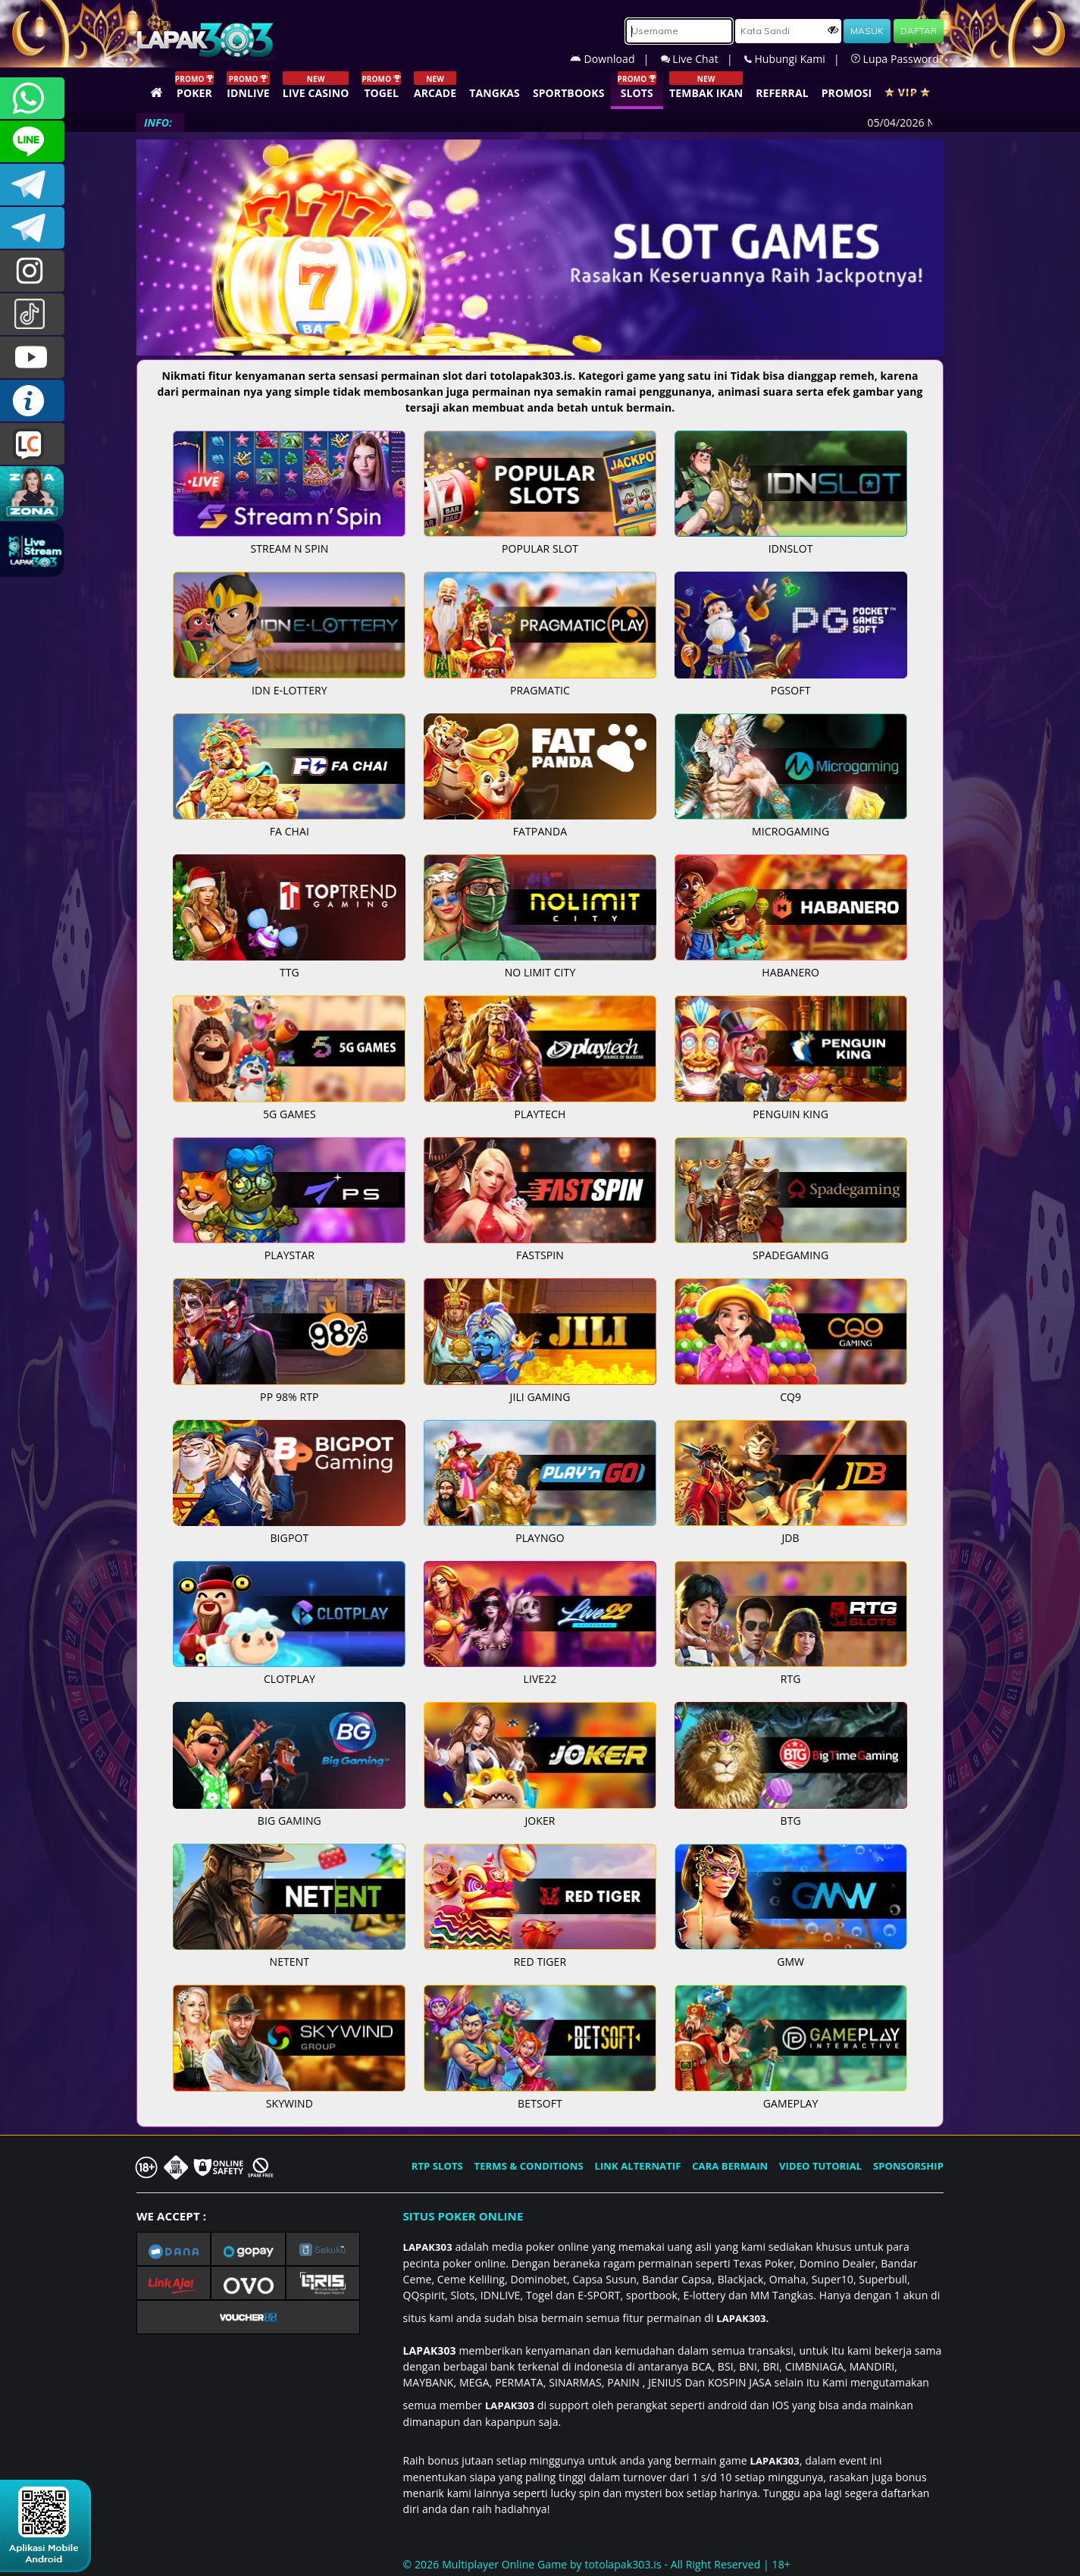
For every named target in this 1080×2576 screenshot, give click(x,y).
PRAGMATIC (540, 690)
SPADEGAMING (790, 1255)
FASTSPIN (540, 1255)
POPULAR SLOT (540, 548)
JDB (791, 1538)
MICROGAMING (790, 831)
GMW (790, 1961)
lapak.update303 (32, 271)
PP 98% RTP (289, 1397)
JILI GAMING (540, 1397)
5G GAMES (289, 1114)
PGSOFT (791, 690)
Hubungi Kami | (797, 59)
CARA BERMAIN (730, 2166)
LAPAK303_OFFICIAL (32, 228)
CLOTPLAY (289, 1679)
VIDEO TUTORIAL (820, 2166)
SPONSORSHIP (908, 2166)
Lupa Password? (897, 59)
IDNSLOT (791, 548)
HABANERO (790, 972)
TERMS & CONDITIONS (529, 2166)
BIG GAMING (289, 1820)
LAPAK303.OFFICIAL (32, 357)
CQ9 (790, 1397)
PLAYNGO (540, 1538)
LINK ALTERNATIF (638, 2166)
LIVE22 (540, 1679)
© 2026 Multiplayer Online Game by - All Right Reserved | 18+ (596, 2564)
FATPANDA (540, 831)
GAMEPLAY (791, 2103)
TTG (289, 972)
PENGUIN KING (790, 1114)
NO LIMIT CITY (540, 972)
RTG (791, 1679)
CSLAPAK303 (32, 141)
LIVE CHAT (32, 444)
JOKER (539, 1820)
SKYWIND (289, 2103)
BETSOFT (540, 2103)
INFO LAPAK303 (32, 400)
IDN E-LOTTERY (289, 690)
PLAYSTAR (290, 1255)
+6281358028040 (32, 98)
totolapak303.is (622, 2564)
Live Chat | (702, 59)
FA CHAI (289, 831)
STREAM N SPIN (289, 548)
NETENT (290, 1961)
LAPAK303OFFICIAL (32, 184)
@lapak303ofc (32, 314)
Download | (615, 59)
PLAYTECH (540, 1114)
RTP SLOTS (437, 2166)
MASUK (867, 30)
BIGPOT (289, 1538)
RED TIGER (540, 1961)
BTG (791, 1820)
